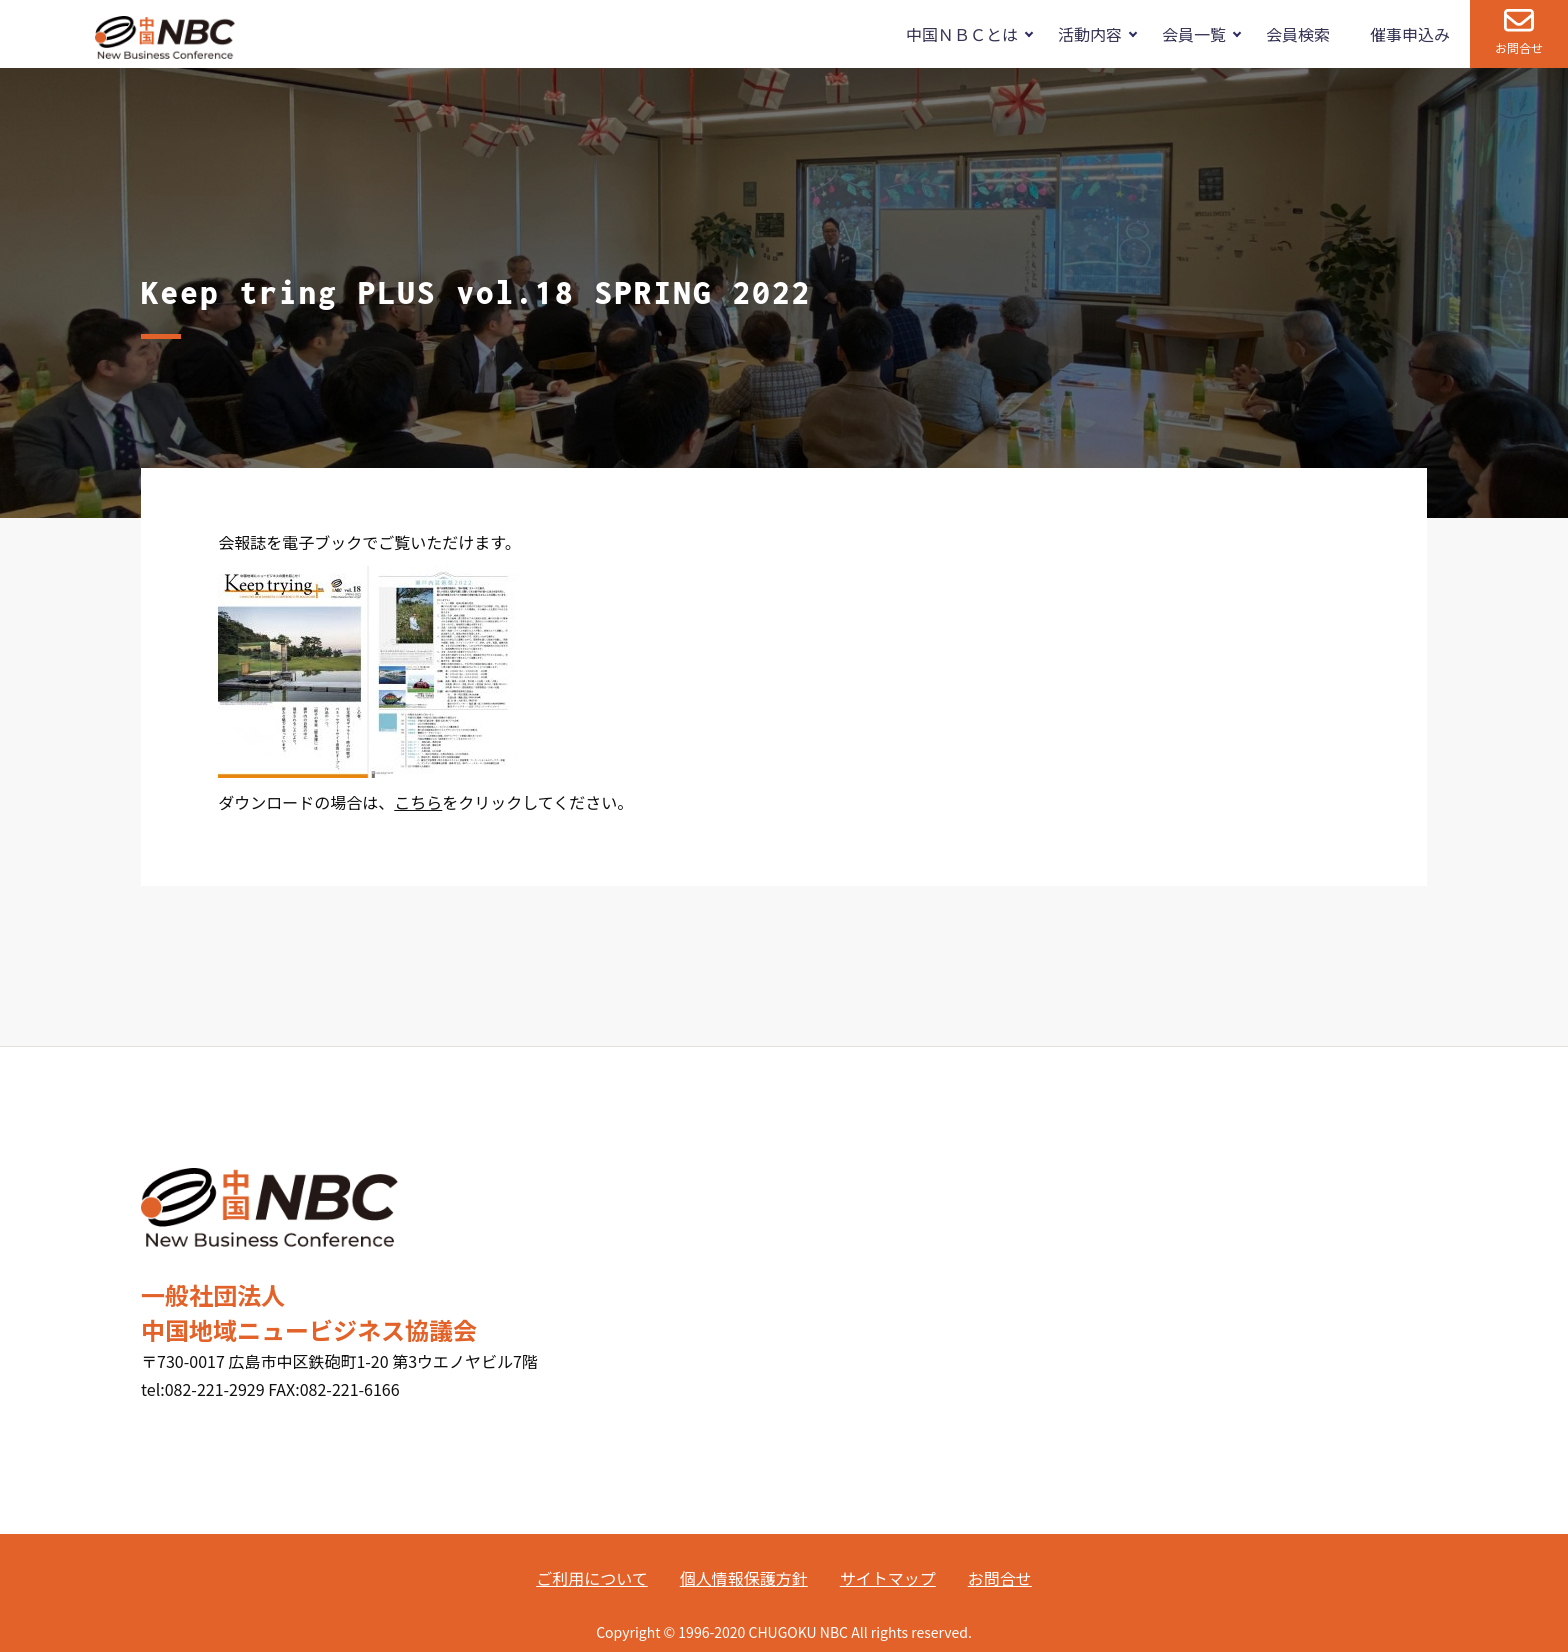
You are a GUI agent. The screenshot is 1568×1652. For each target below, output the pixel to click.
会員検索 (1298, 34)
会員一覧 (1194, 34)
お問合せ (1519, 47)
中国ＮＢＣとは (962, 34)
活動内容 (1090, 34)
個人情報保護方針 (744, 1578)
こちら (418, 802)
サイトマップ (888, 1578)
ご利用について (592, 1578)
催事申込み (1410, 34)
